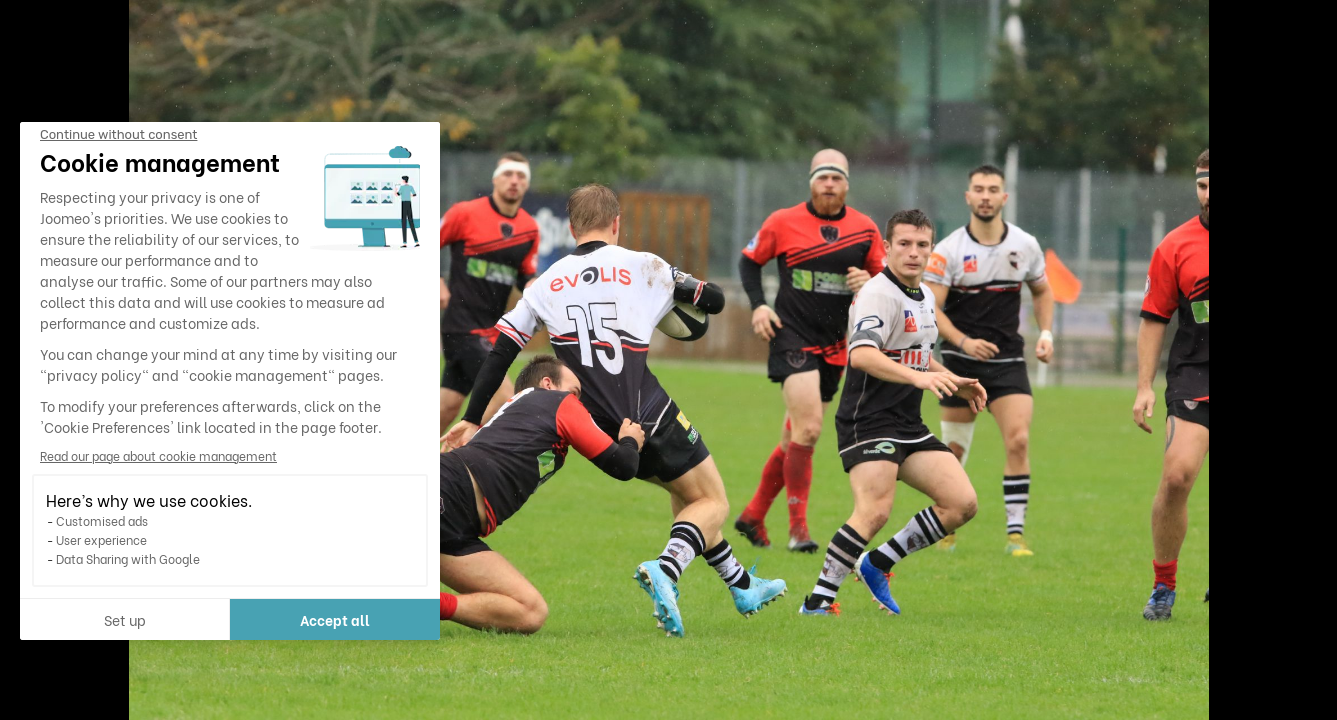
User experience (101, 539)
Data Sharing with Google (128, 558)
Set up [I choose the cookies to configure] (125, 619)
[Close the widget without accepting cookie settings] (118, 135)
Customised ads (102, 520)
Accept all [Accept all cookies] (335, 619)
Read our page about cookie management (158, 455)
